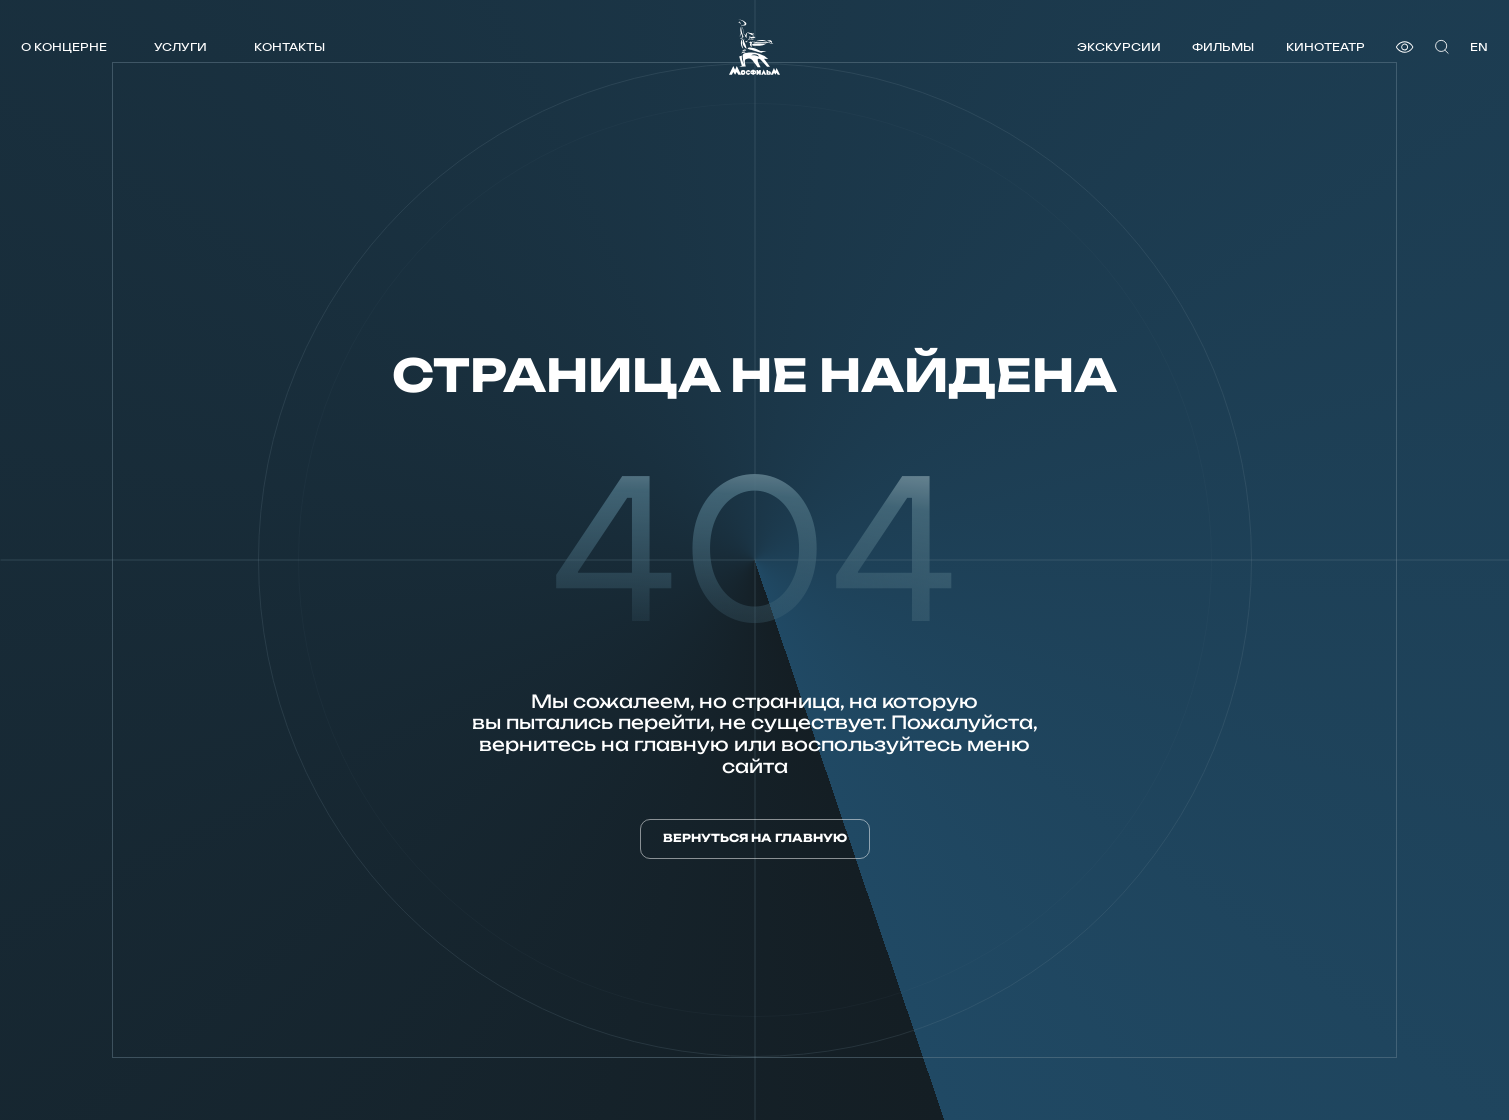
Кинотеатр (1325, 46)
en (1479, 46)
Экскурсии (1119, 46)
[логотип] (754, 47)
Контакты (289, 46)
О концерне (64, 46)
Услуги (180, 46)
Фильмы (1223, 46)
